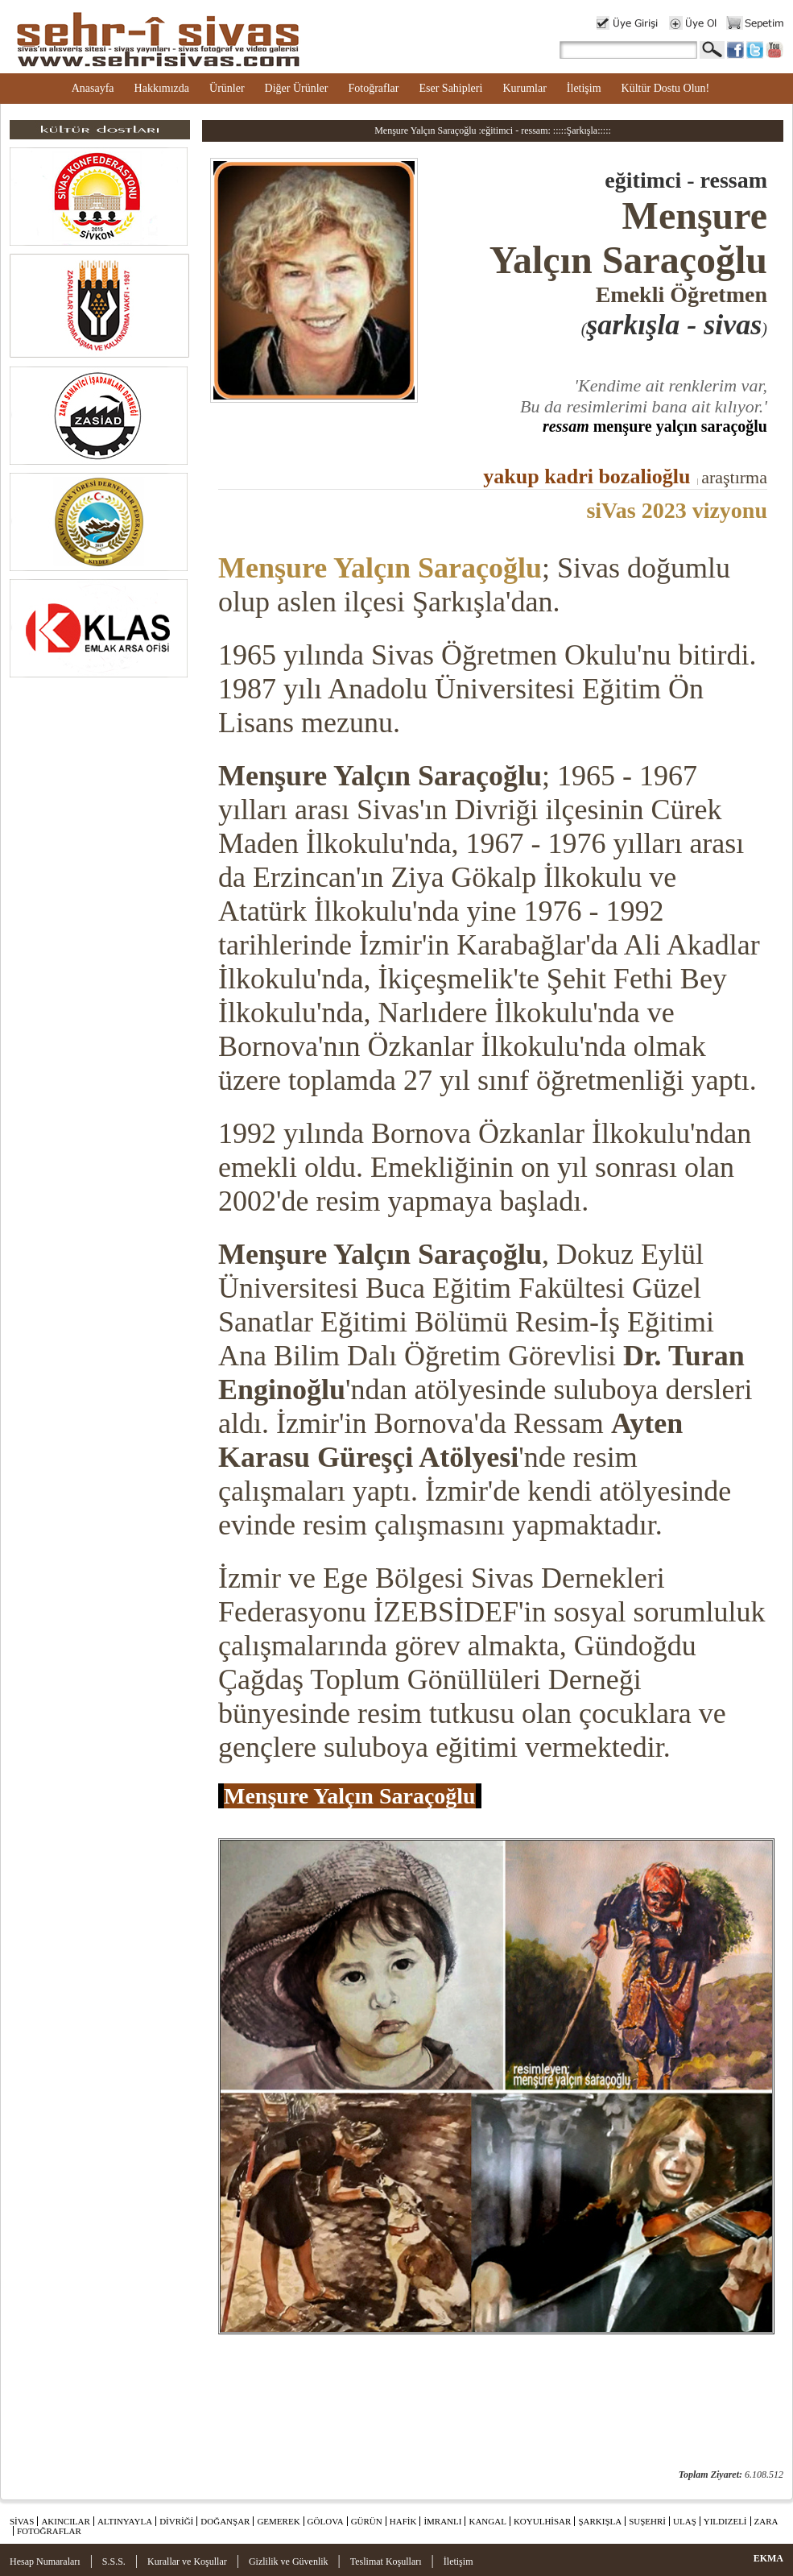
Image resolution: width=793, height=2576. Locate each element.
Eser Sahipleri (450, 88)
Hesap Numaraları (45, 2561)
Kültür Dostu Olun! (666, 88)
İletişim (584, 88)
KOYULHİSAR (543, 2521)
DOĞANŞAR (225, 2521)
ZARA (766, 2521)
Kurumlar (524, 88)
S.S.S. (114, 2561)
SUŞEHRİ (647, 2521)
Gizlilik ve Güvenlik (288, 2561)
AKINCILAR (65, 2521)
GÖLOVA (326, 2521)
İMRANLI (442, 2521)
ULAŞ (684, 2521)
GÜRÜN (366, 2521)
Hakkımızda (161, 88)
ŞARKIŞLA (600, 2521)
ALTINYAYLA (124, 2521)
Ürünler (227, 88)
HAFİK (403, 2521)
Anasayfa (93, 88)
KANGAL (487, 2521)
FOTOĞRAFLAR (49, 2531)
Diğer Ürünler (296, 88)
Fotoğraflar (373, 88)
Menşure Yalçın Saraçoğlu (380, 568)
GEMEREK (278, 2521)
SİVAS (22, 2521)
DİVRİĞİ (176, 2521)
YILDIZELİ (725, 2521)
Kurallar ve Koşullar (187, 2561)
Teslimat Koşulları (386, 2561)
